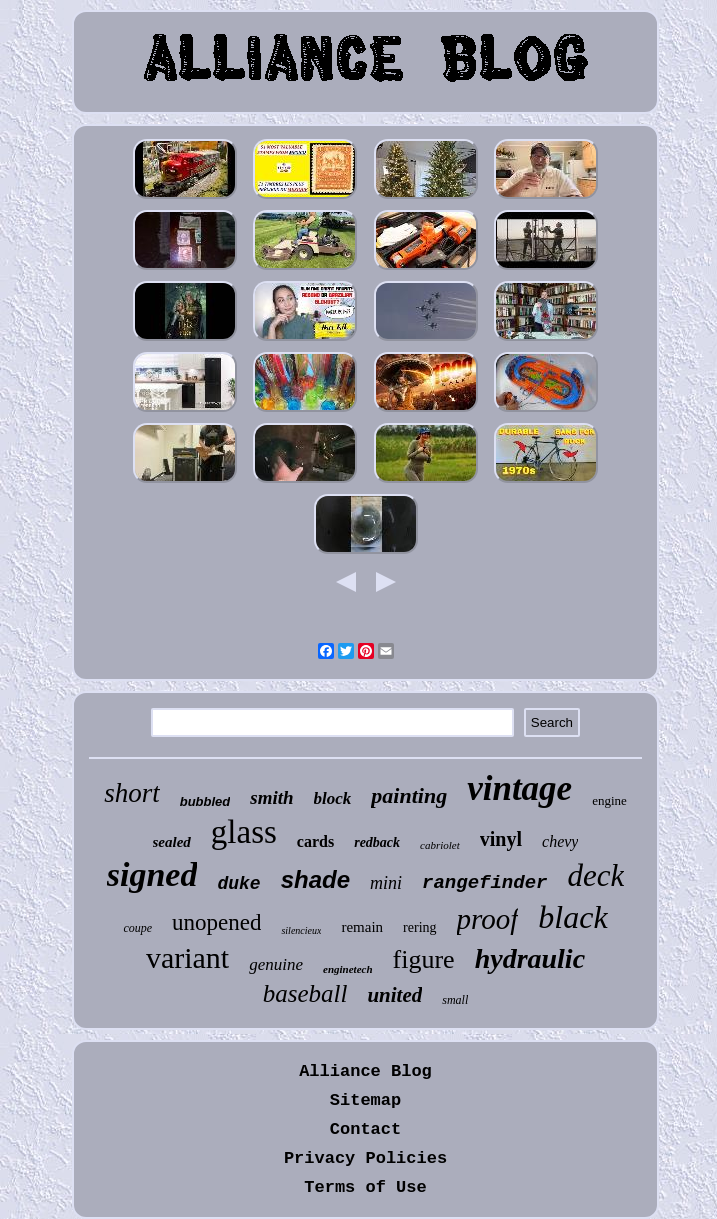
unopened (216, 922)
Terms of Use (365, 1187)
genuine (276, 964)
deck (595, 875)
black (572, 917)
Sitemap (365, 1100)
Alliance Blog (365, 1071)
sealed (172, 842)
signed (152, 874)
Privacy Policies (365, 1158)
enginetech (348, 969)
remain (362, 927)
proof (488, 919)
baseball (305, 993)
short (132, 793)
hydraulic (530, 958)
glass (244, 832)
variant (187, 957)
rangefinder (484, 883)
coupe (137, 928)
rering (419, 927)
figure (424, 959)
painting (409, 795)
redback (377, 842)
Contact (365, 1129)
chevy (560, 841)
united (394, 995)
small (455, 1000)
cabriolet (440, 845)
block (333, 798)
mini (386, 883)
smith (271, 797)
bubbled (205, 801)
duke (238, 884)
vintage (519, 788)
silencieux (301, 930)
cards (315, 841)
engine (609, 800)
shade (315, 879)
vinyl (501, 839)
